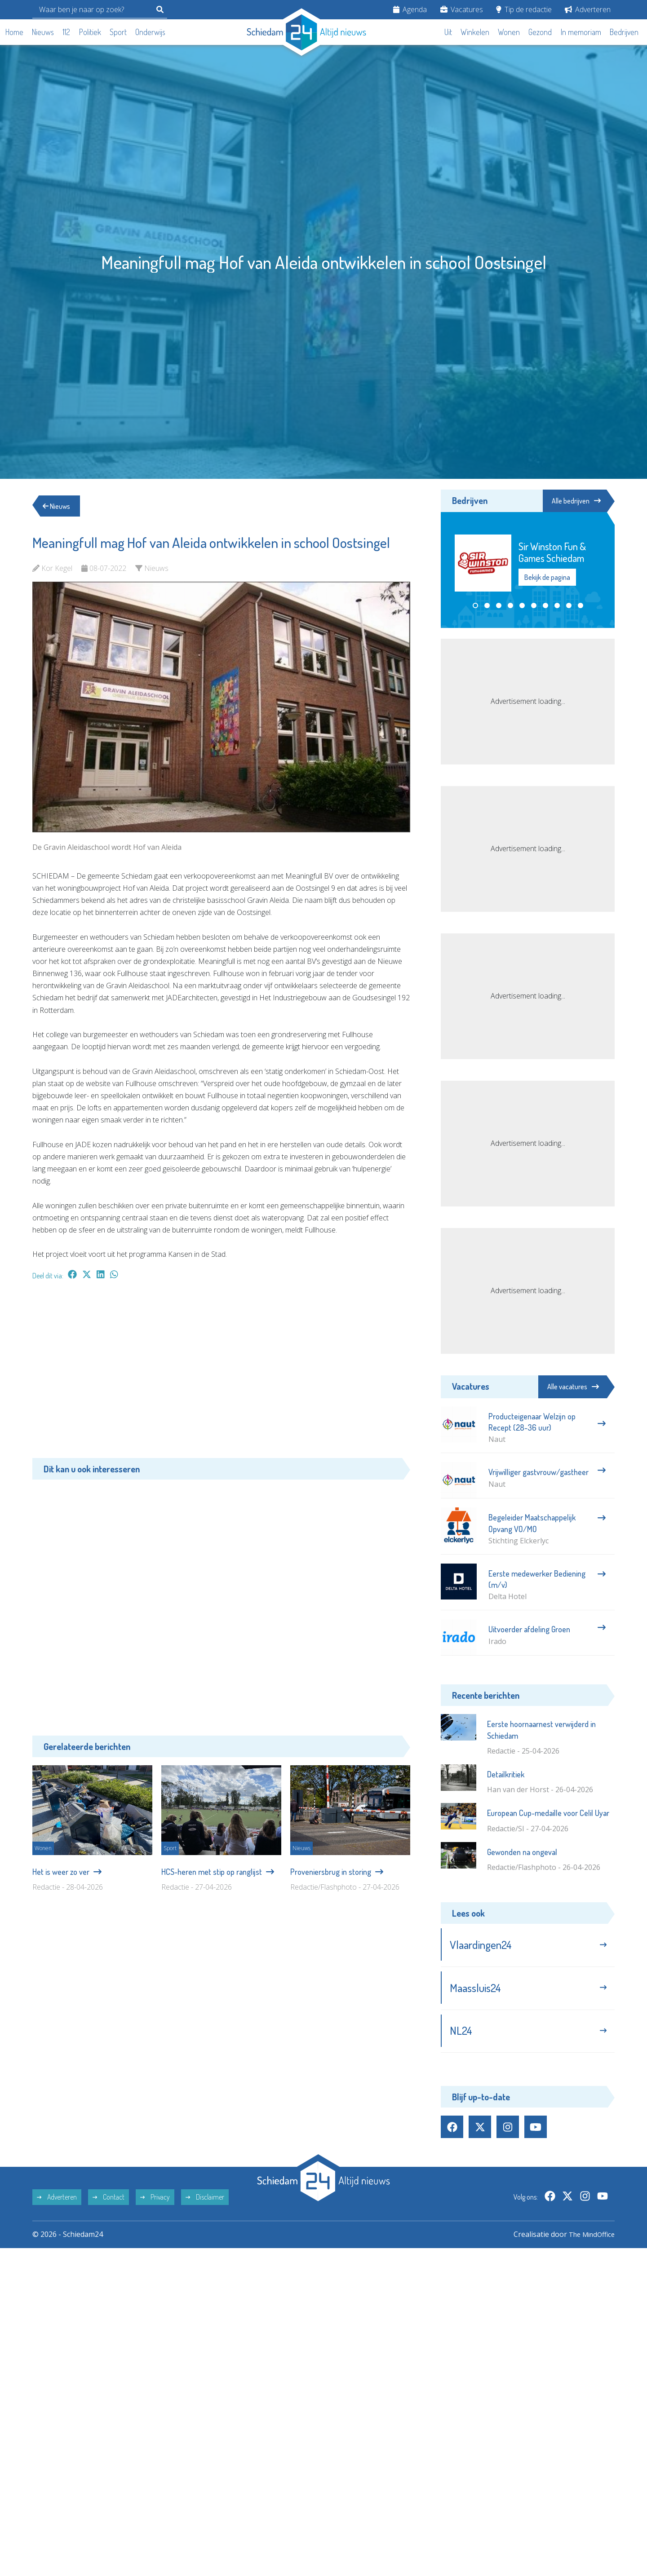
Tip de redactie (524, 9)
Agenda (410, 9)
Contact (108, 2202)
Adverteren (588, 9)
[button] (475, 606)
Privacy (155, 2202)
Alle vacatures (573, 1386)
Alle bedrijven (574, 500)
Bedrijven (624, 32)
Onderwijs (150, 32)
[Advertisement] (221, 1373)
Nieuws (43, 32)
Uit (448, 32)
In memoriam (581, 32)
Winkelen (475, 32)
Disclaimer (205, 2202)
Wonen (509, 32)
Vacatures (461, 9)
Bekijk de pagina (547, 577)
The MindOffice (589, 2240)
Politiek (90, 32)
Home (14, 32)
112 (66, 32)
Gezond (540, 32)
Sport (118, 32)
